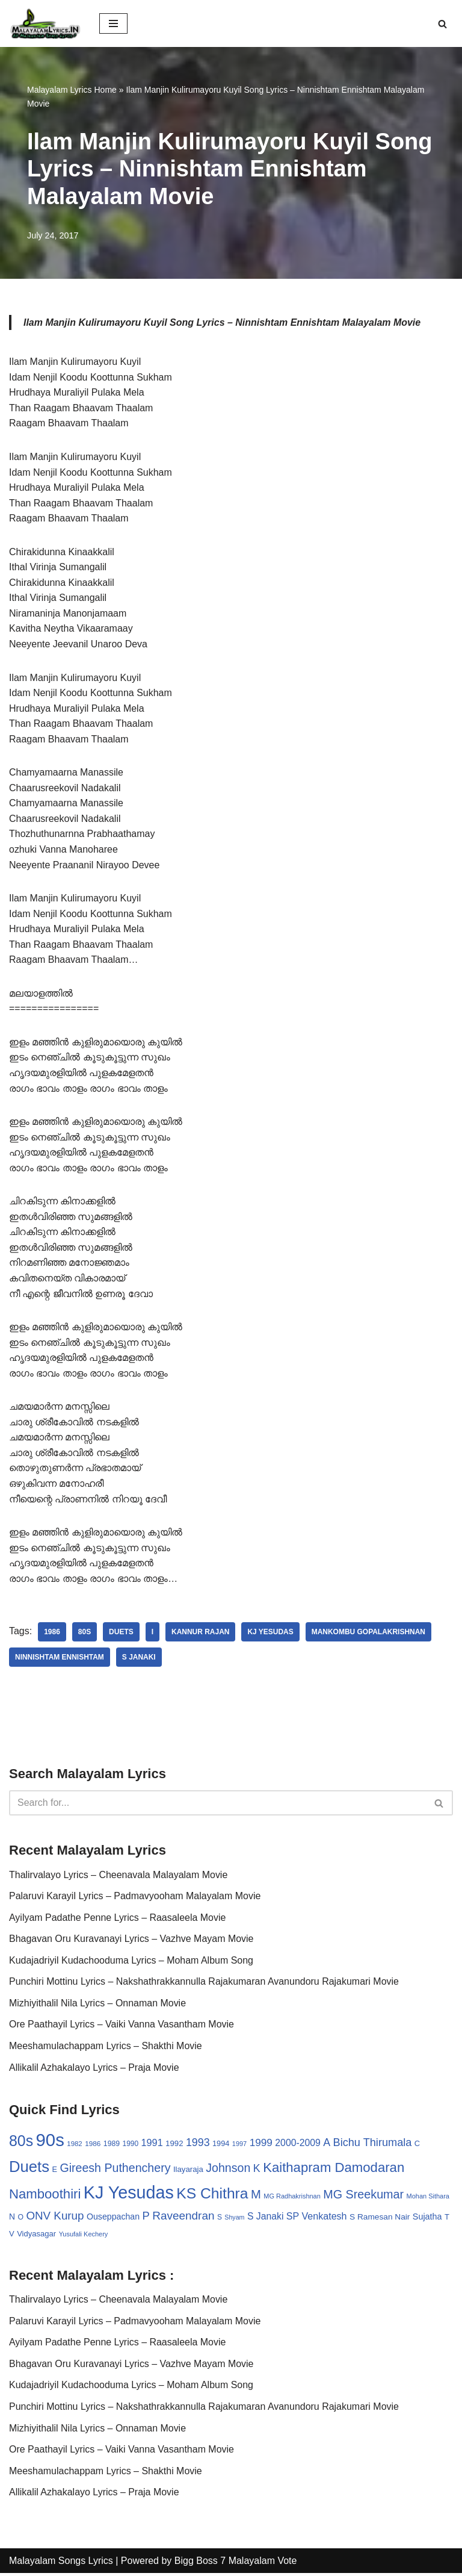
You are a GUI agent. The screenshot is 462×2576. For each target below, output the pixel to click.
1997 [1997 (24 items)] (239, 2146)
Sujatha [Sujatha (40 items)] (427, 2219)
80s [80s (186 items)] (21, 2143)
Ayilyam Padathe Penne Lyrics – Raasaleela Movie (117, 1919)
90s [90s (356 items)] (50, 2142)
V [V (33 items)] (11, 2235)
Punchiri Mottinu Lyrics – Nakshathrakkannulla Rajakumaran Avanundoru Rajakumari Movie (204, 1984)
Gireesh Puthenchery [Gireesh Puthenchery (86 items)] (115, 2170)
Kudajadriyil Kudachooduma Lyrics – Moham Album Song (131, 1962)
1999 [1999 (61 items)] (261, 2145)
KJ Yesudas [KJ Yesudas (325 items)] (129, 2194)
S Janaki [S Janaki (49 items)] (265, 2219)
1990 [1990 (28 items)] (131, 2146)
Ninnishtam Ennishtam (59, 1659)
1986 (52, 1634)
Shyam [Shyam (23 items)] (234, 2219)
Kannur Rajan (200, 1634)
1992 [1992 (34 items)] (174, 2145)
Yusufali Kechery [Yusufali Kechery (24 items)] (83, 2235)
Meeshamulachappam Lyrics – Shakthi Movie (105, 2048)
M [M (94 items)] (256, 2196)
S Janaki (139, 1659)
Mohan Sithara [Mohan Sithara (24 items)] (428, 2198)
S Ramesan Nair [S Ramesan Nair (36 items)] (380, 2219)
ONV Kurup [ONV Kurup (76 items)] (55, 2218)
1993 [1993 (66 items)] (198, 2145)
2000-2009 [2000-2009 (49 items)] (298, 2145)
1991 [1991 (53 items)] (152, 2144)
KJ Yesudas (271, 1634)
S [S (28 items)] (219, 2219)
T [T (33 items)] (447, 2219)
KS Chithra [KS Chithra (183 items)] (212, 2196)
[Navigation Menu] (113, 23)
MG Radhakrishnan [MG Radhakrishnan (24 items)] (292, 2198)
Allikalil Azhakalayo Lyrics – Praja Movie (94, 2069)
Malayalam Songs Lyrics (61, 2563)
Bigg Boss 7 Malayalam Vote (235, 2563)
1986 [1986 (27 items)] (92, 2146)
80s (84, 1634)
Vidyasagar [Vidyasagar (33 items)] (36, 2235)
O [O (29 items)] (20, 2219)
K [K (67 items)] (256, 2171)
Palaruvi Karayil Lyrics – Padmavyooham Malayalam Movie (135, 1898)
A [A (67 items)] (326, 2145)
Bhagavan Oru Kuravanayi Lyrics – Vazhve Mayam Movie (131, 1941)
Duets (121, 1634)
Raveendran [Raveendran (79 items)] (183, 2218)
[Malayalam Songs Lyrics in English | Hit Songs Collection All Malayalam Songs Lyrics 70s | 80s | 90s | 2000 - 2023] (45, 23)
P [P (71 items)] (146, 2218)
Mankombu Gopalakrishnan (369, 1634)
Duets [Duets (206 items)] (29, 2169)
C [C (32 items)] (417, 2145)
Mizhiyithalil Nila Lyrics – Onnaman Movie (97, 2005)
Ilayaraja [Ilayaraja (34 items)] (188, 2171)
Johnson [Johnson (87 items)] (228, 2170)
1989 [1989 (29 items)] (111, 2146)
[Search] (442, 23)
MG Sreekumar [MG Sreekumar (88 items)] (363, 2196)
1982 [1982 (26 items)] (74, 2146)
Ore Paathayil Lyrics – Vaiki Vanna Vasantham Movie (122, 2026)
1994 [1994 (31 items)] (220, 2145)
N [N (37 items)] (12, 2219)
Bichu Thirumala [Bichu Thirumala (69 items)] (372, 2145)
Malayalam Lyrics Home (72, 90)
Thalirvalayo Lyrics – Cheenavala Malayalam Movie (118, 1876)
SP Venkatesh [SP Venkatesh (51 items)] (316, 2218)
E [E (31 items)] (54, 2171)
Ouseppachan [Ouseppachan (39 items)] (113, 2219)
